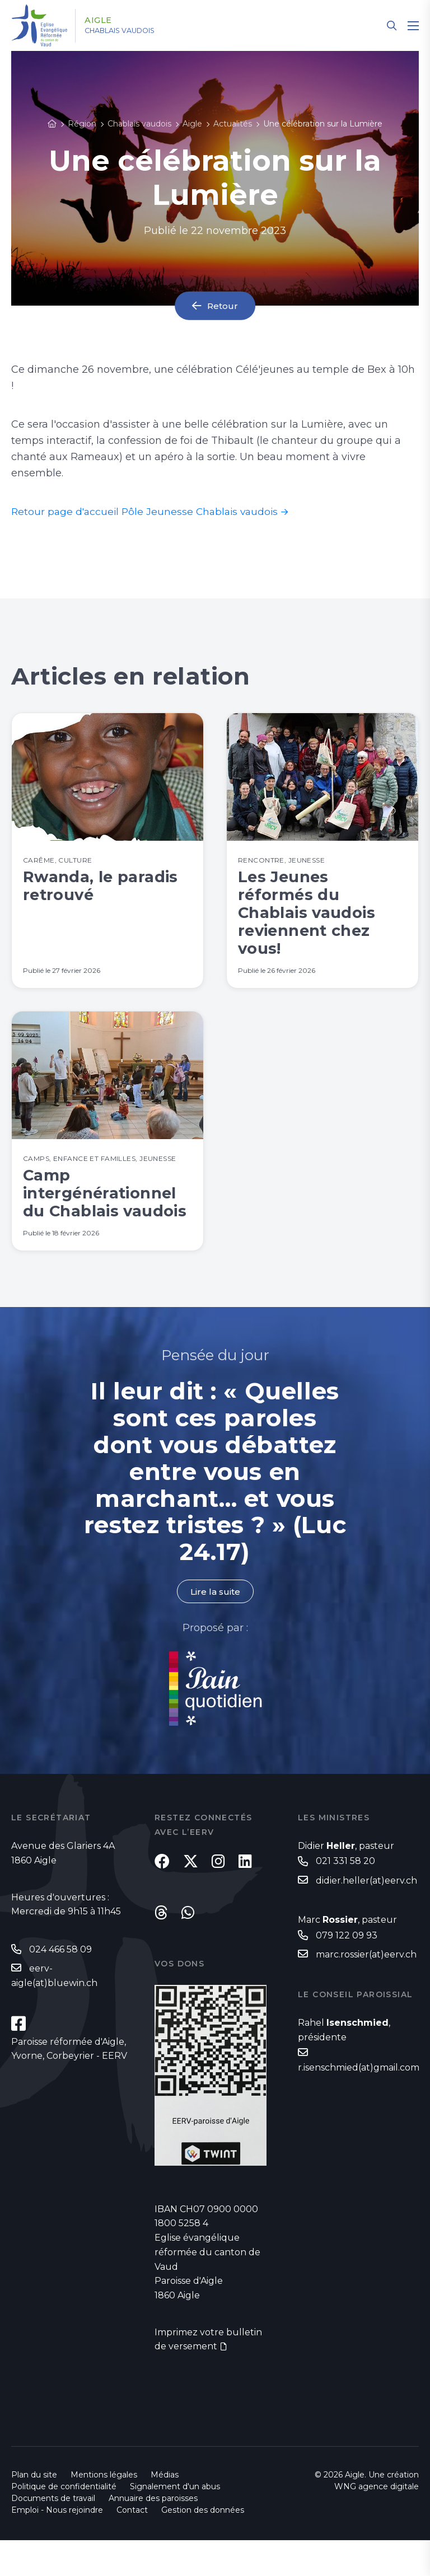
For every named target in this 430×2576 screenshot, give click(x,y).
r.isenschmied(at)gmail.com (358, 2104)
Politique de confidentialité (63, 2522)
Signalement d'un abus (175, 2522)
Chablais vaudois (131, 31)
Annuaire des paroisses (153, 2534)
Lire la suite (215, 1626)
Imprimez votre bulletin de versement (208, 2374)
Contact (132, 2546)
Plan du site (34, 2510)
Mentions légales (104, 2510)
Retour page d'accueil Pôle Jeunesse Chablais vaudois (148, 511)
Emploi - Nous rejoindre (57, 2546)
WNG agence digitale (376, 2522)
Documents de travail (53, 2534)
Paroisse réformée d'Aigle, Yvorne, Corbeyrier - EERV (69, 2085)
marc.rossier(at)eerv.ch (366, 1991)
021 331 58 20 (345, 1896)
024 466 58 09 (60, 1984)
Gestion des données (202, 2546)
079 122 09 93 (346, 1971)
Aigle (104, 20)
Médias (165, 2510)
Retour (223, 306)
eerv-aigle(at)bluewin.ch (54, 2011)
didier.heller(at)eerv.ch (366, 1916)
